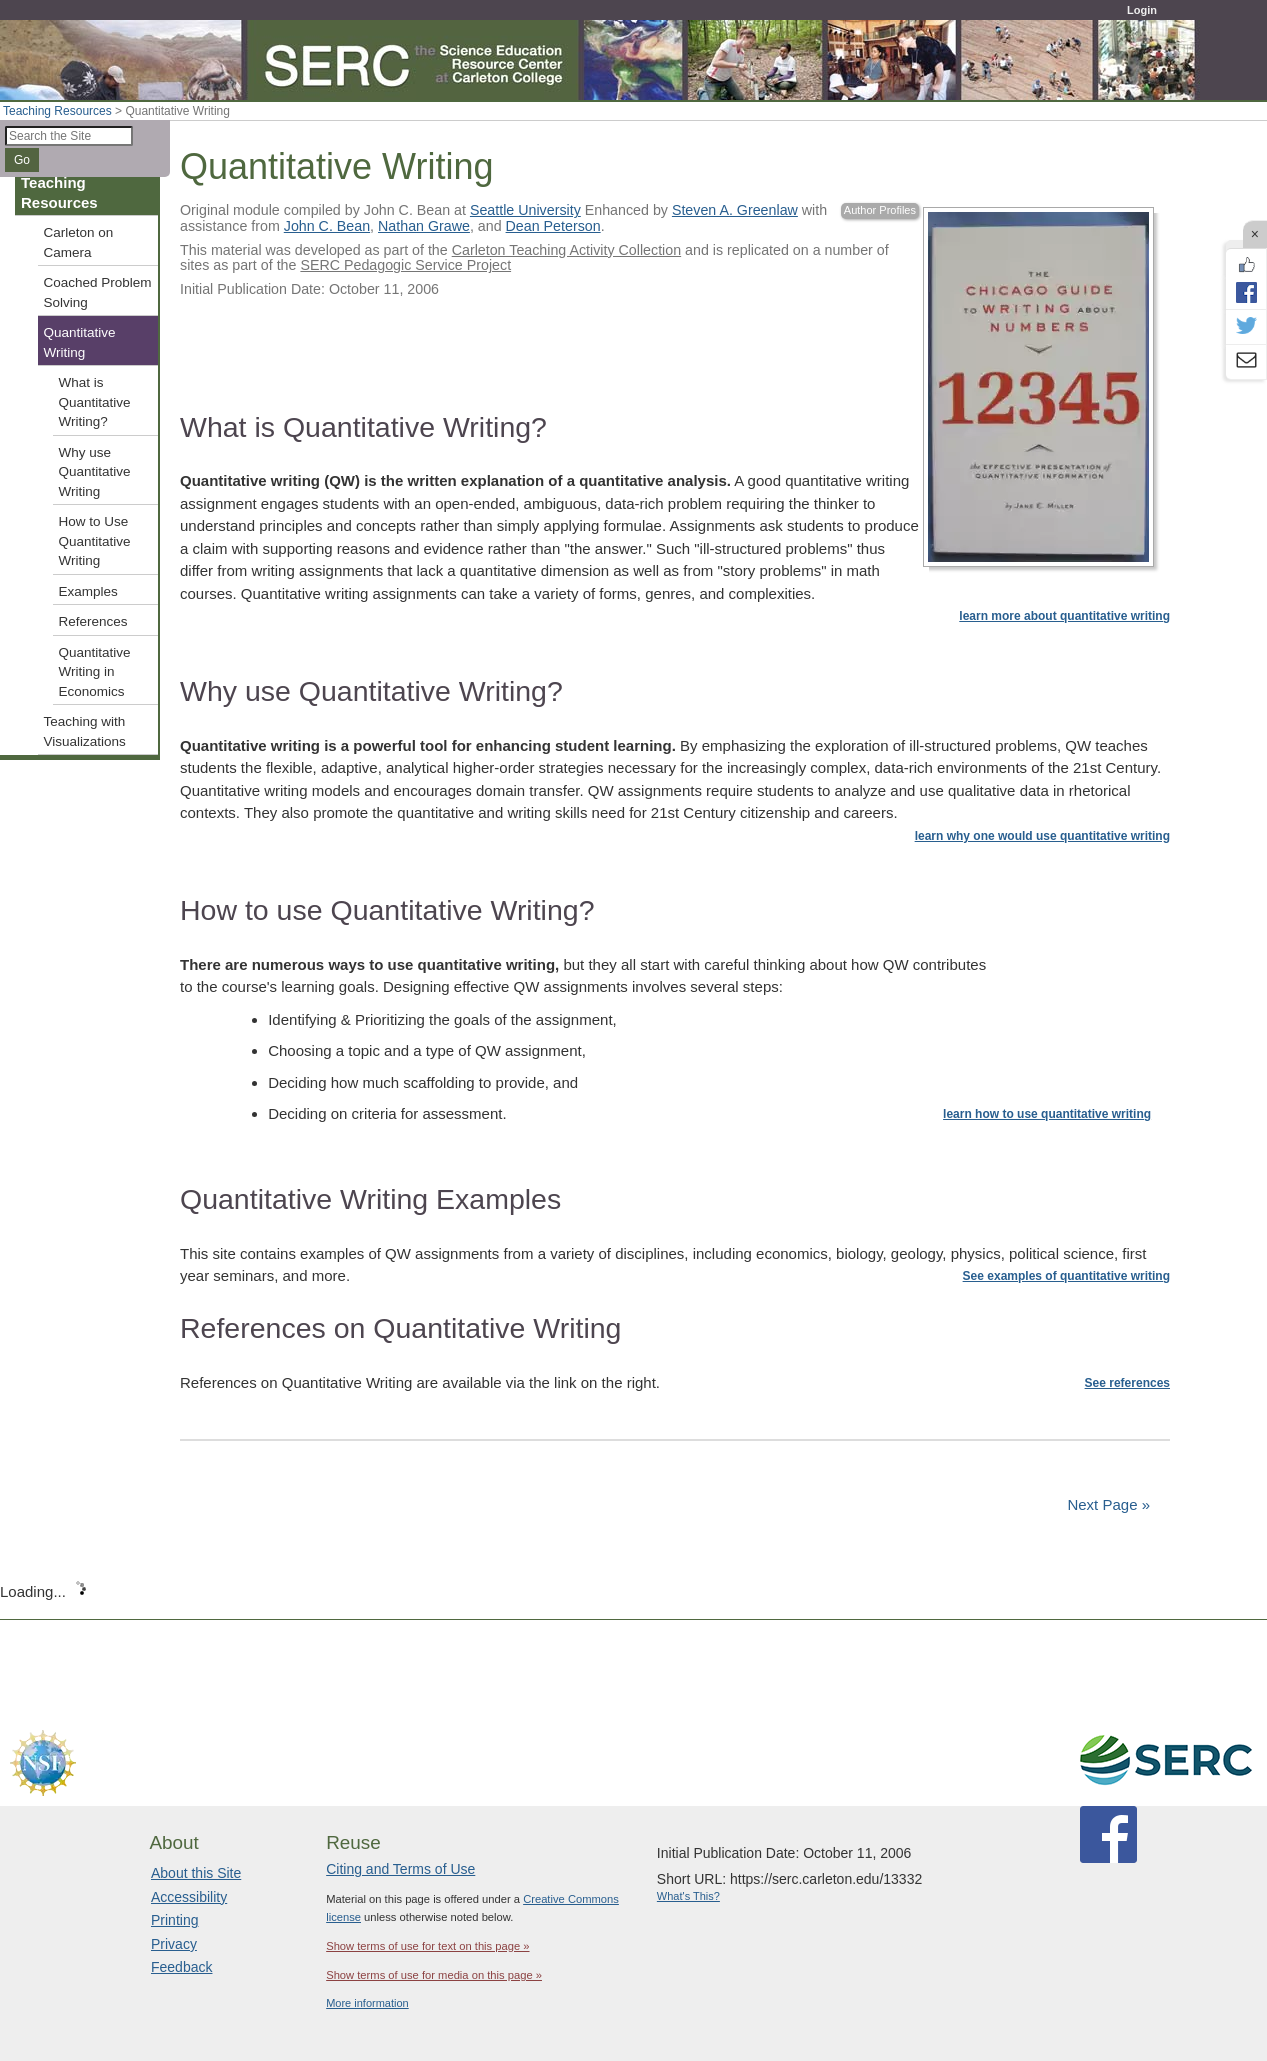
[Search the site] (69, 136)
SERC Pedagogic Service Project (405, 265)
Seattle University (525, 210)
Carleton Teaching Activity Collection (566, 250)
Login (1142, 10)
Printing (174, 1920)
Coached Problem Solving (98, 292)
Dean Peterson (553, 226)
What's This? (688, 1896)
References (93, 621)
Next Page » (1106, 1504)
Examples (88, 591)
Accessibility (189, 1897)
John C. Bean (327, 226)
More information (367, 2003)
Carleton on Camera (79, 242)
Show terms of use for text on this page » (427, 1946)
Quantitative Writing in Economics (95, 672)
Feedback (181, 1967)
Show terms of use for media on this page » (434, 1975)
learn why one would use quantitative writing (1042, 836)
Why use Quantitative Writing (95, 472)
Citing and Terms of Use (400, 1869)
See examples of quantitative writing (1066, 1276)
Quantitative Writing (80, 342)
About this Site (196, 1873)
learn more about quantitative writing (1064, 616)
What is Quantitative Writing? (95, 402)
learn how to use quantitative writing (1047, 1114)
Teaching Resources (57, 111)
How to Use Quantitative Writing (95, 541)
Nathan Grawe (424, 226)
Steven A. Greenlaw (735, 210)
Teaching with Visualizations (85, 731)
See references (1127, 1383)
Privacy (174, 1944)
